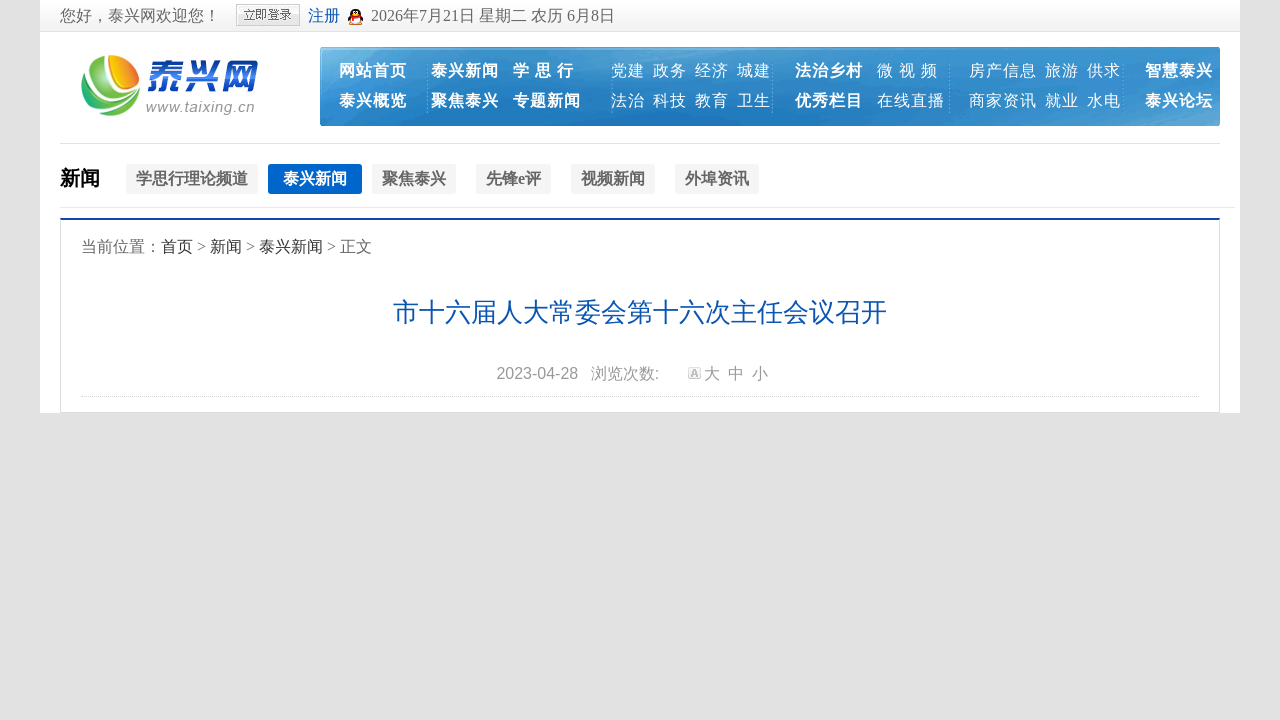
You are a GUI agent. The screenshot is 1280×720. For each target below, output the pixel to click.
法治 (628, 100)
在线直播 (911, 100)
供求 (1104, 70)
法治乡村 (829, 70)
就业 (1062, 100)
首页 (177, 246)
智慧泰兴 (1179, 70)
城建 (754, 70)
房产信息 (1003, 70)
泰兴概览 (373, 100)
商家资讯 (1003, 100)
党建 (628, 70)
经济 (712, 70)
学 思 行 (543, 70)
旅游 (1062, 70)
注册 (324, 15)
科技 (670, 100)
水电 (1104, 100)
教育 (712, 100)
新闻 (80, 178)
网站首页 (373, 70)
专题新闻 (547, 100)
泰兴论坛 (1179, 100)
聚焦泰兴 (465, 100)
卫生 (754, 100)
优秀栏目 (829, 100)
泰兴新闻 (465, 70)
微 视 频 (907, 70)
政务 (670, 70)
